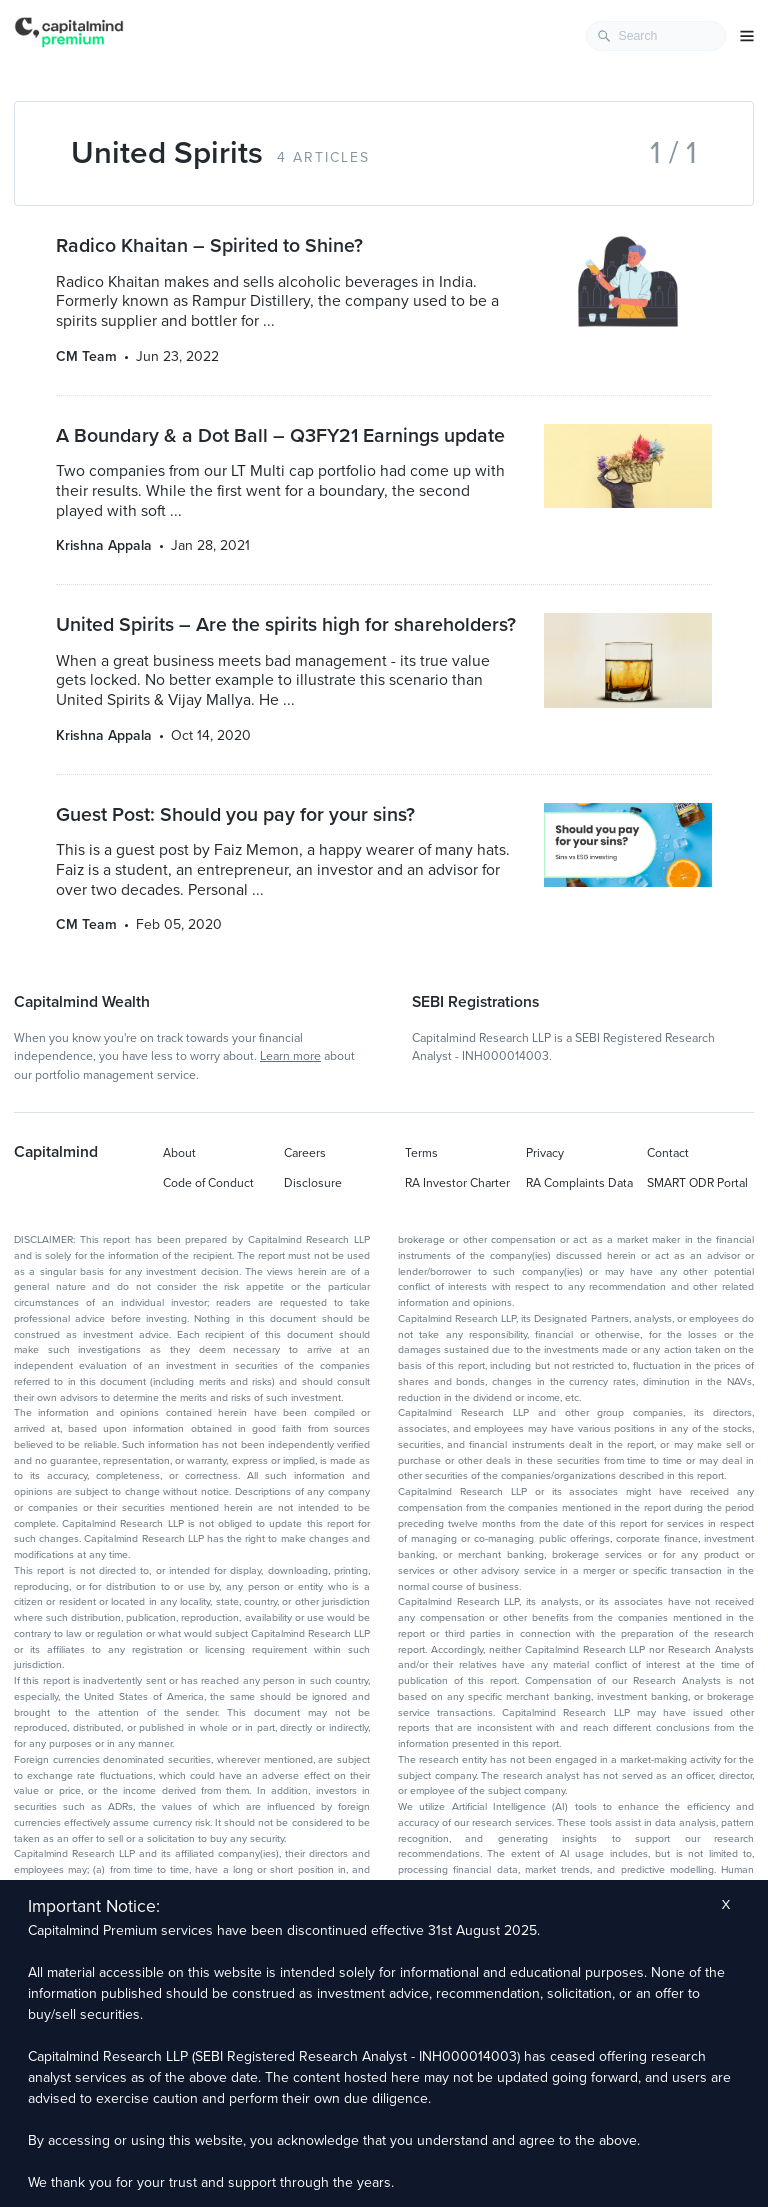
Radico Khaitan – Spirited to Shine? (209, 246)
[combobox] (656, 36)
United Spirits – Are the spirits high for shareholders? (286, 625)
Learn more (290, 1056)
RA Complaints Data (579, 1183)
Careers (305, 1153)
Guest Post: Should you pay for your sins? (235, 815)
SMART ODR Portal (697, 1183)
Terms (421, 1153)
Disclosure (313, 1183)
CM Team (86, 356)
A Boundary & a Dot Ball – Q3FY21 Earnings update (280, 436)
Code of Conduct (208, 1183)
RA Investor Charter (457, 1183)
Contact (668, 1153)
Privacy (545, 1153)
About (179, 1153)
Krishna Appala (104, 545)
